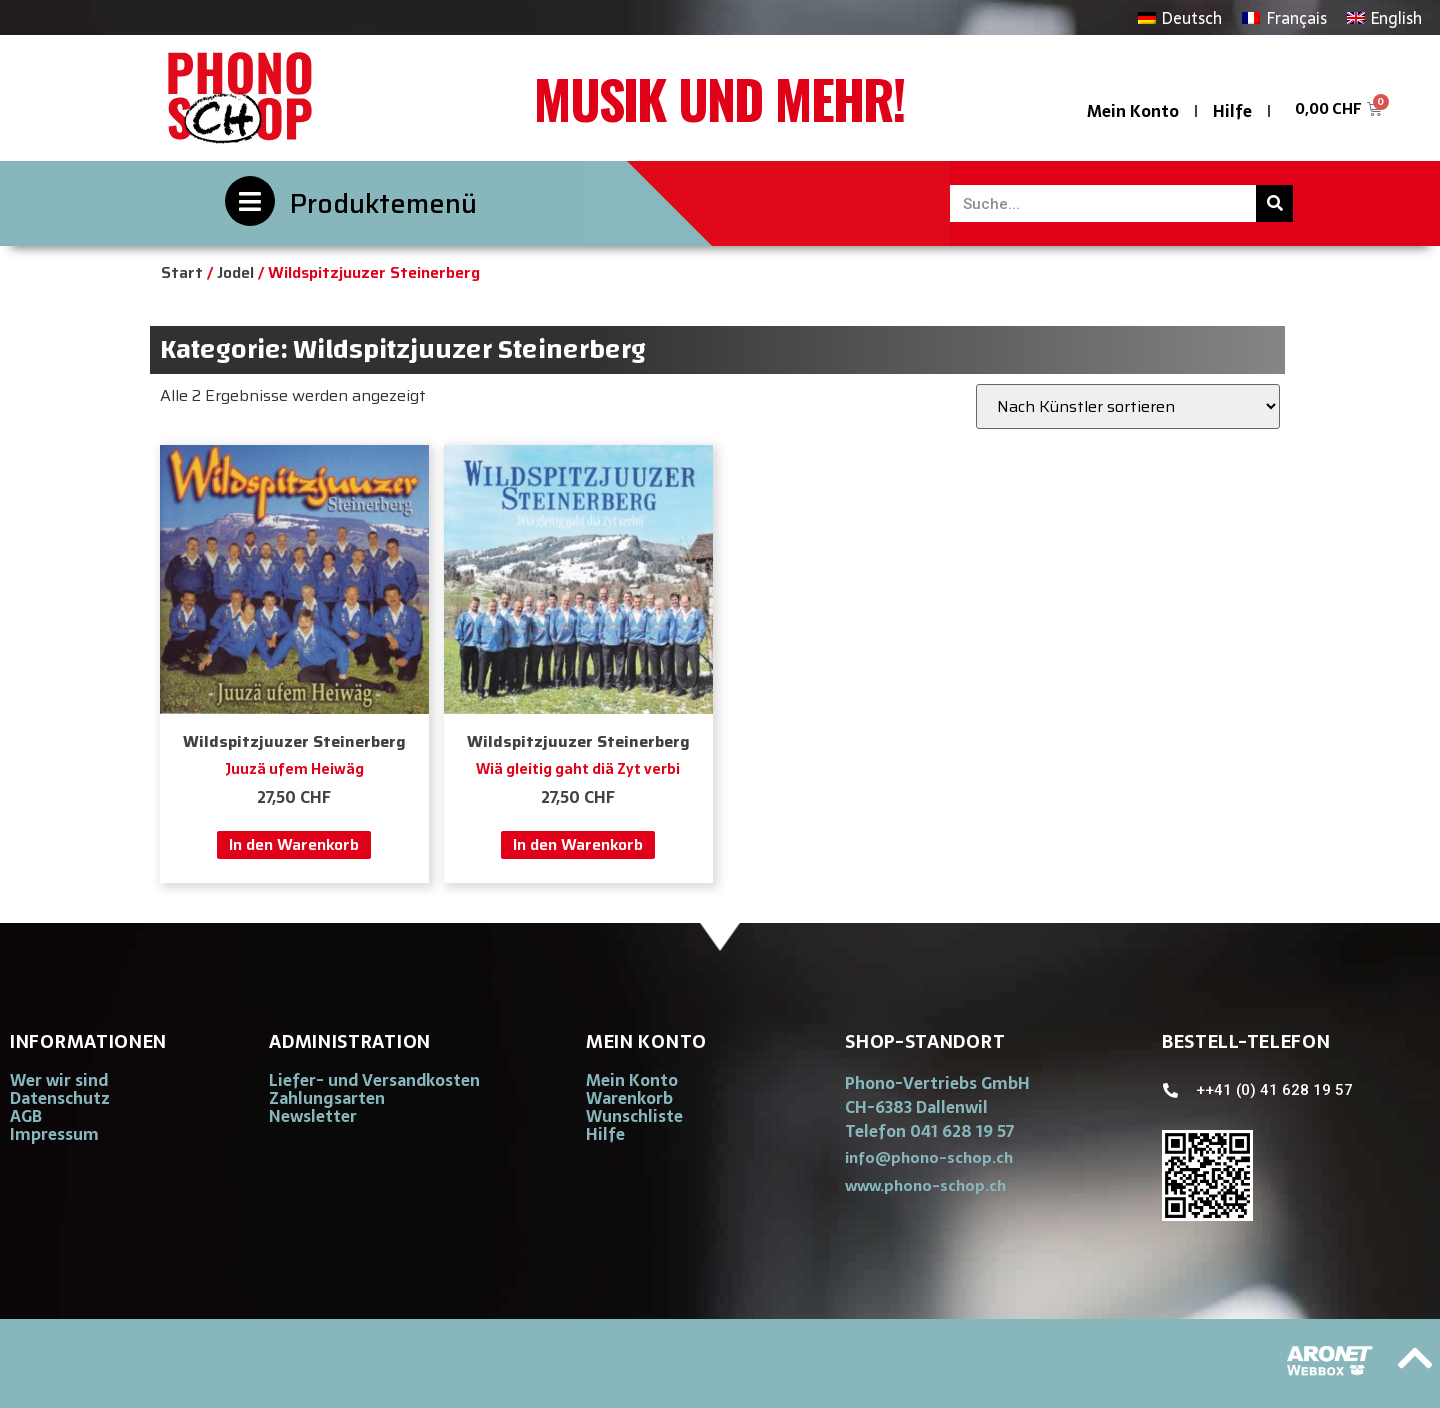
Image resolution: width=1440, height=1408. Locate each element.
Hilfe (1232, 111)
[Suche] (1274, 203)
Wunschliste (634, 1116)
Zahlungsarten (327, 1098)
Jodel (235, 272)
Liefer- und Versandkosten (374, 1080)
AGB (26, 1116)
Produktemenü (383, 203)
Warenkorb (629, 1098)
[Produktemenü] (250, 201)
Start (182, 272)
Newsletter (313, 1116)
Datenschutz (60, 1098)
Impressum (54, 1134)
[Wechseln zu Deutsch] (1180, 17)
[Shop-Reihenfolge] (1128, 406)
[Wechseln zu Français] (1284, 17)
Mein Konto (1133, 111)
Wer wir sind (59, 1080)
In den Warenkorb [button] (294, 844)
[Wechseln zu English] (1384, 17)
